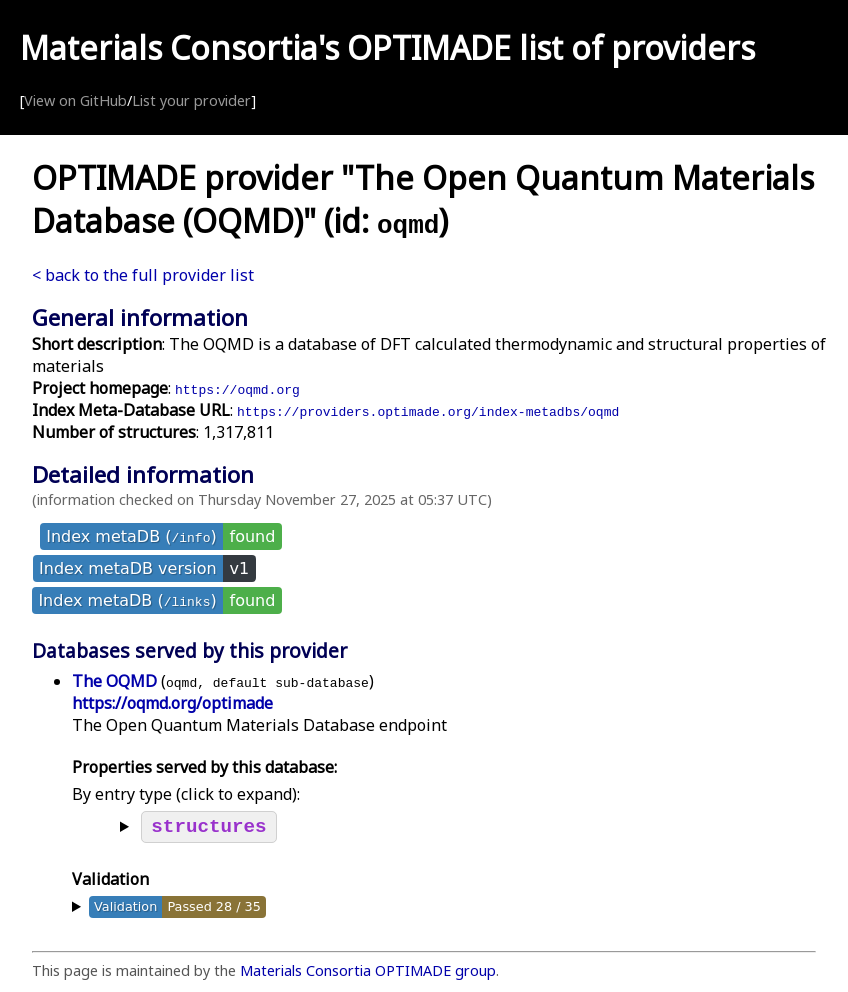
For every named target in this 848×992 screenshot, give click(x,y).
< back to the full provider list (143, 275)
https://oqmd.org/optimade (172, 703)
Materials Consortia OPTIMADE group (368, 974)
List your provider (191, 100)
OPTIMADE (429, 47)
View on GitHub (75, 100)
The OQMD (114, 681)
